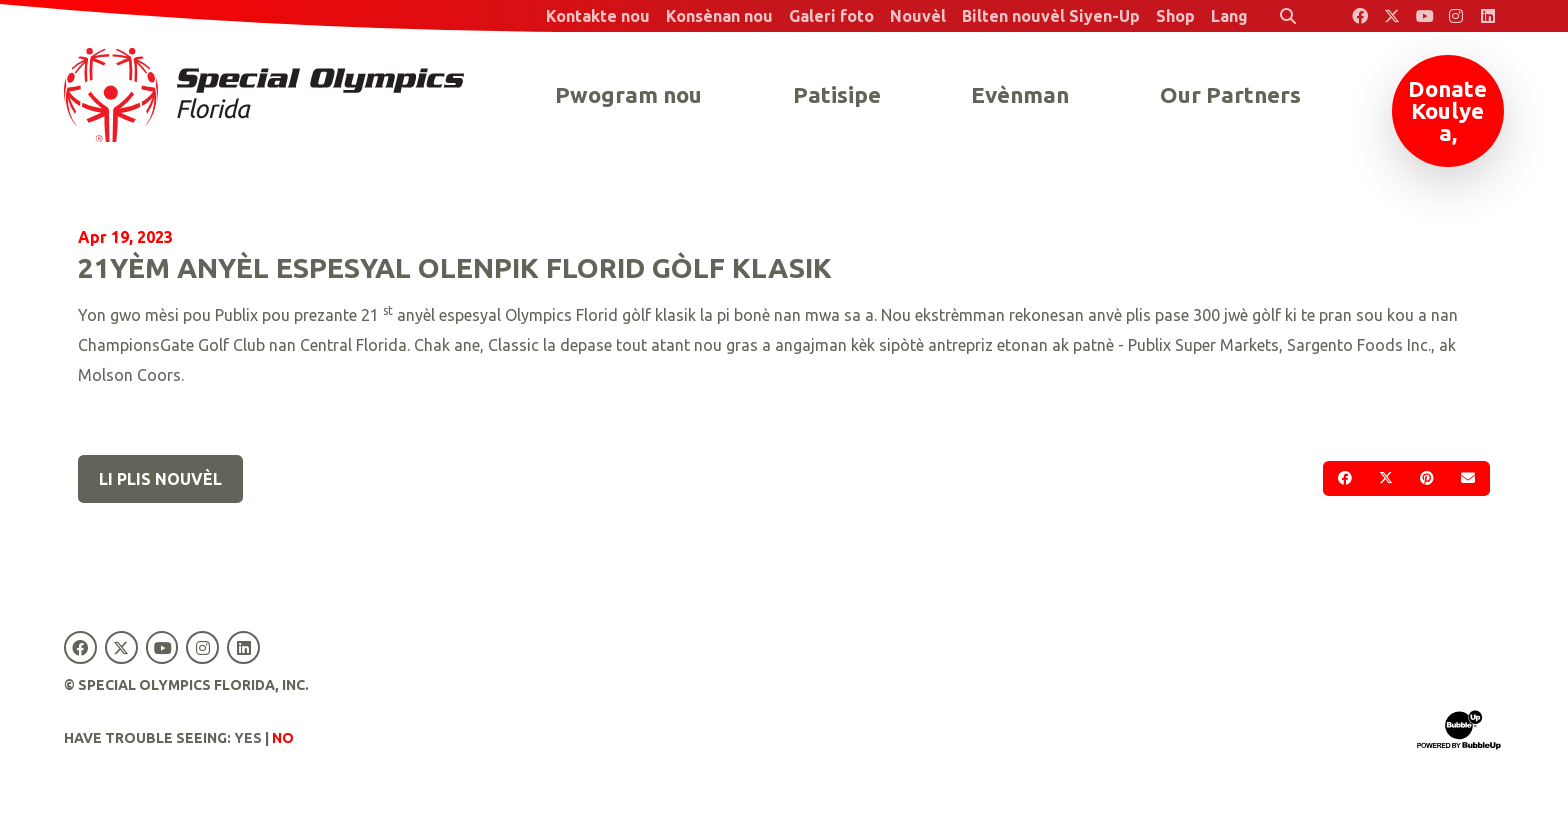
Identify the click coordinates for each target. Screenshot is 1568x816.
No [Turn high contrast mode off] (283, 738)
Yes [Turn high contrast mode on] (248, 738)
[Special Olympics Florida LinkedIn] (1488, 16)
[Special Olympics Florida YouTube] (1424, 16)
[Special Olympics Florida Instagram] (1456, 16)
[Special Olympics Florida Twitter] (1392, 16)
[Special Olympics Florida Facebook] (1360, 16)
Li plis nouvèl (160, 479)
